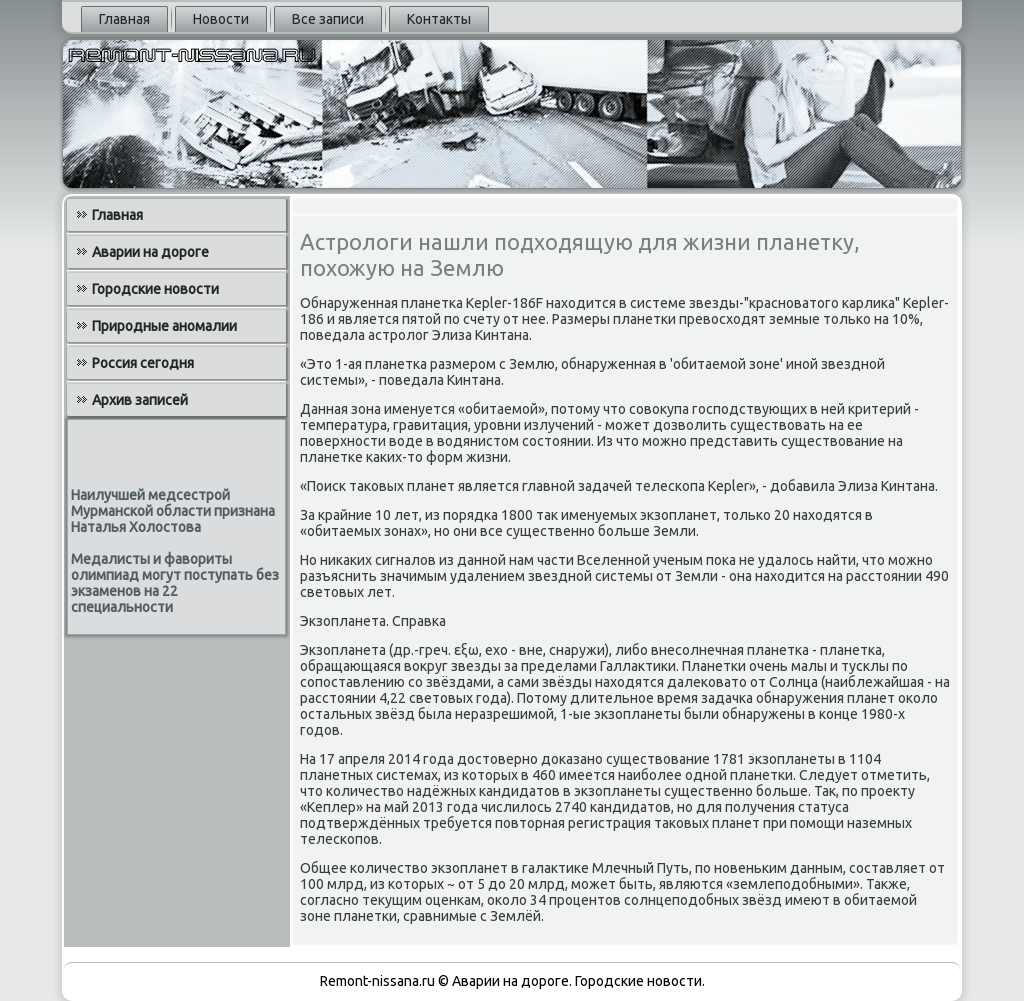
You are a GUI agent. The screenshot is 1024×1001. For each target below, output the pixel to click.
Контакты (439, 19)
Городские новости (155, 289)
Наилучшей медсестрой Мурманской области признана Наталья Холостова (173, 511)
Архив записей (140, 400)
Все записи (328, 19)
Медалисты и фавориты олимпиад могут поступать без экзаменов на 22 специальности (175, 583)
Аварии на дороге (150, 252)
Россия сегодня (143, 363)
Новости (221, 19)
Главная (124, 19)
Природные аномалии (164, 326)
